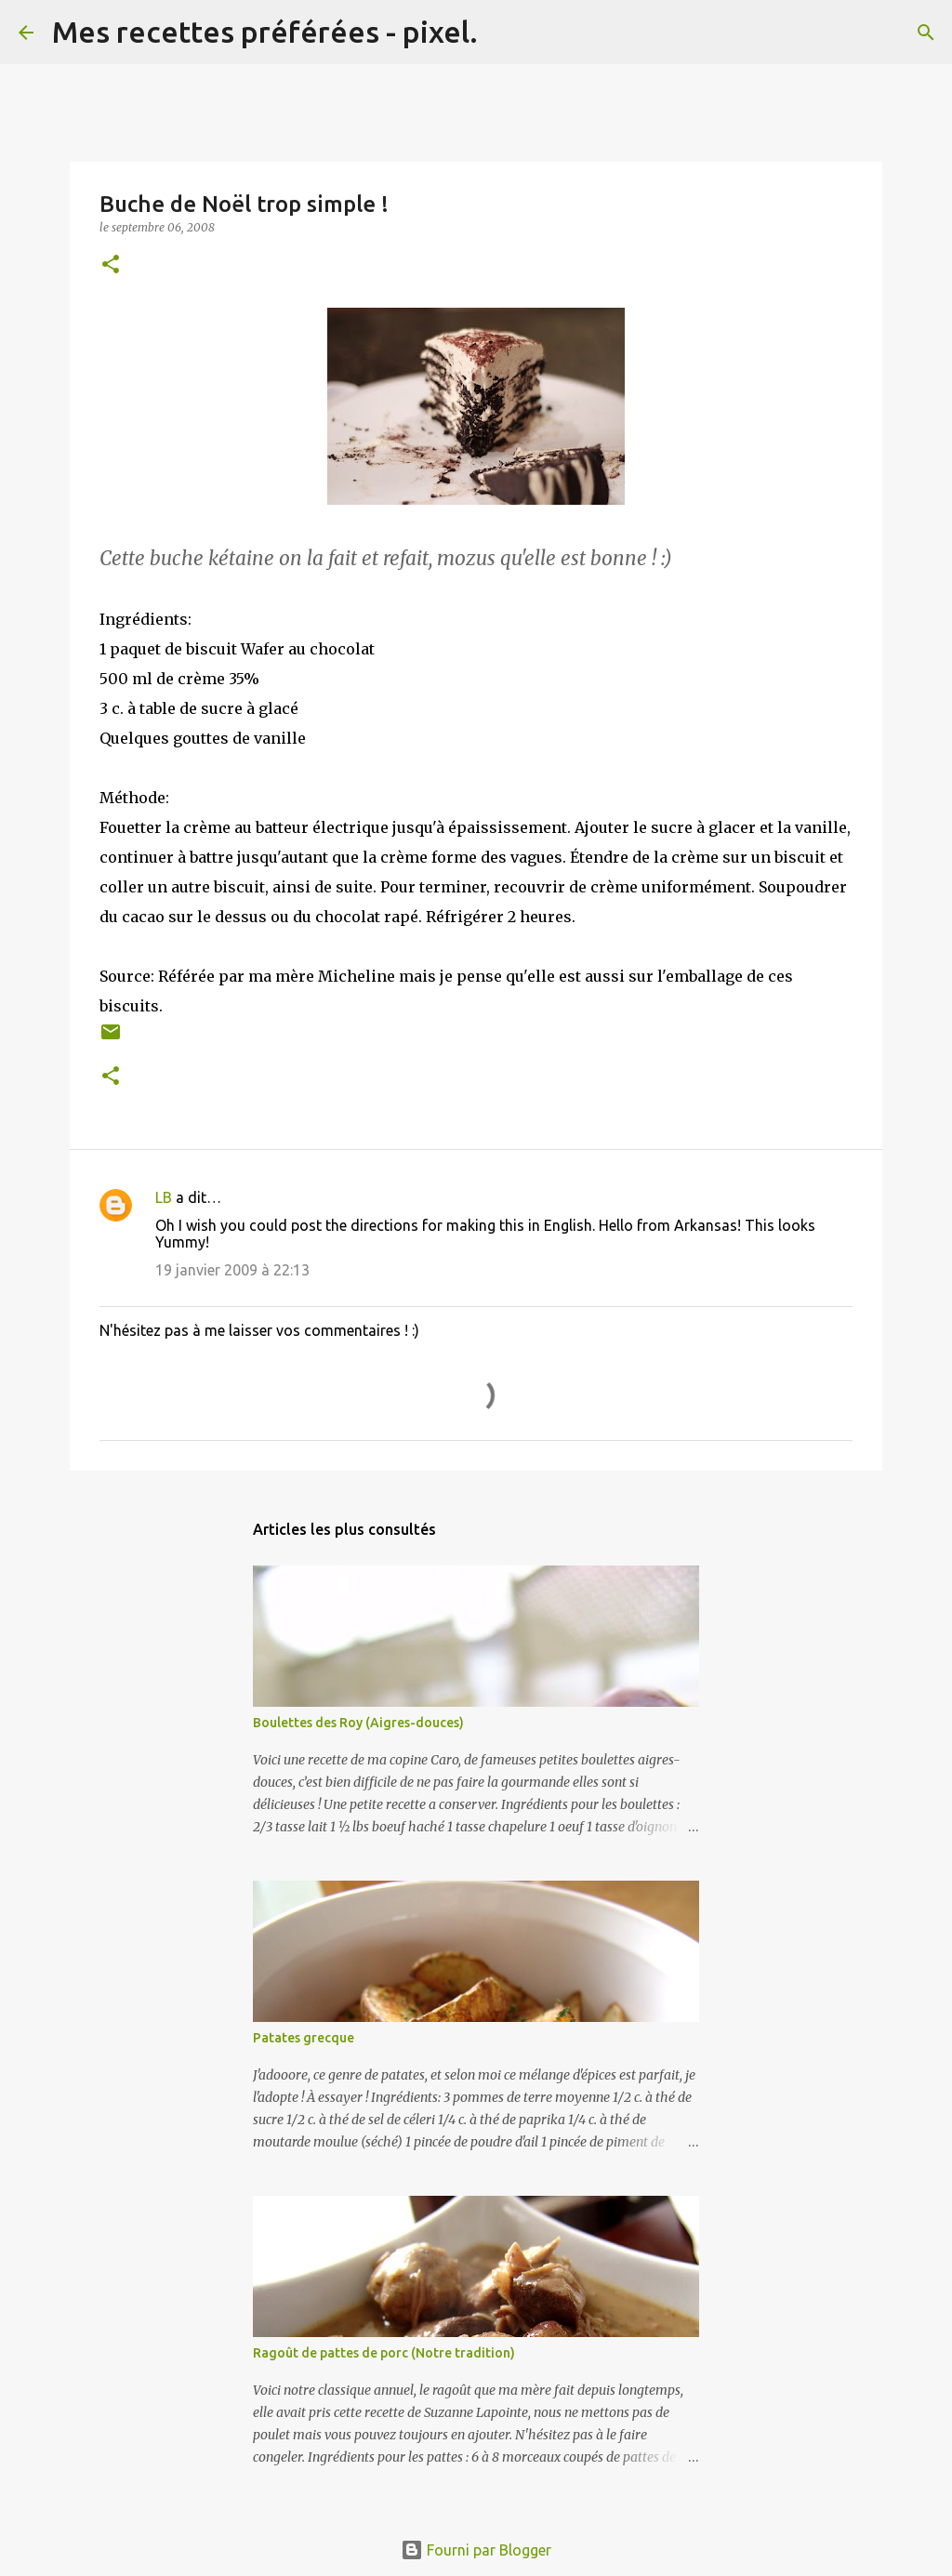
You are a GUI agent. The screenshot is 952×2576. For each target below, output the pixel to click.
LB (163, 1197)
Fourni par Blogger (476, 2550)
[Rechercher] (504, 32)
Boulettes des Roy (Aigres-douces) (358, 1722)
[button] (110, 265)
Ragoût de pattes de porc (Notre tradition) (384, 2352)
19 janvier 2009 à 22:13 (232, 1270)
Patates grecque (303, 2037)
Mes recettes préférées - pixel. (265, 31)
